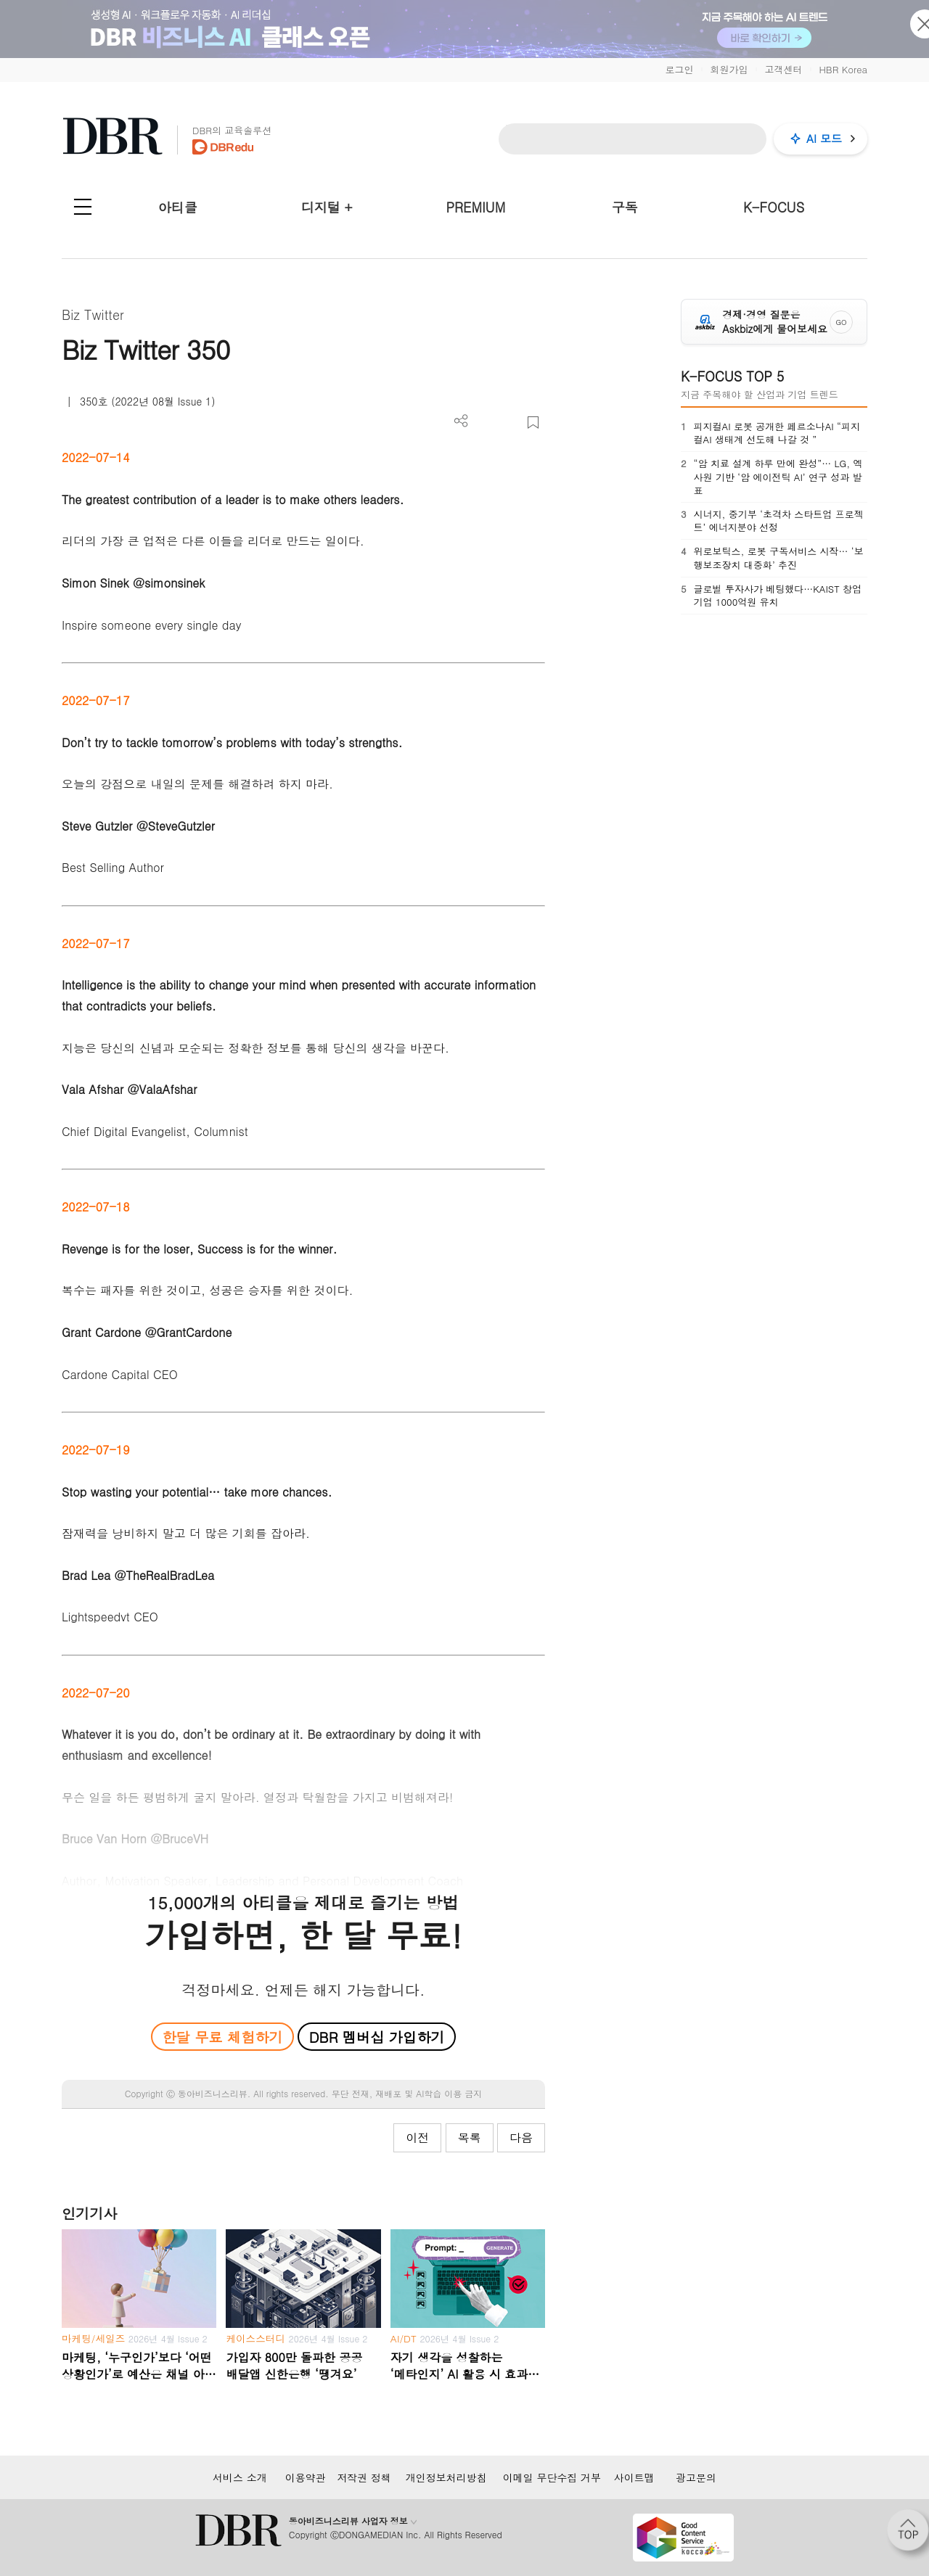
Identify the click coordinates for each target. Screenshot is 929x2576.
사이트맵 (634, 2477)
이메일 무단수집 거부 (552, 2477)
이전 (417, 2137)
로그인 (679, 69)
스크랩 (533, 423)
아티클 (177, 207)
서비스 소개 (240, 2477)
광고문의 (696, 2477)
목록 (469, 2137)
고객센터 (783, 69)
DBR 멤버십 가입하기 (377, 2036)
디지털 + (327, 207)
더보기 (461, 421)
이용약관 (305, 2477)
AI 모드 (824, 138)
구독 (625, 207)
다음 (521, 2137)
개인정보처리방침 (446, 2477)
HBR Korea (843, 69)
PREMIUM (476, 207)
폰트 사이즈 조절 (509, 423)
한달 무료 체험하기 (222, 2036)
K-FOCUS (773, 207)
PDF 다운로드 (485, 423)
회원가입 (729, 69)
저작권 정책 (364, 2477)
